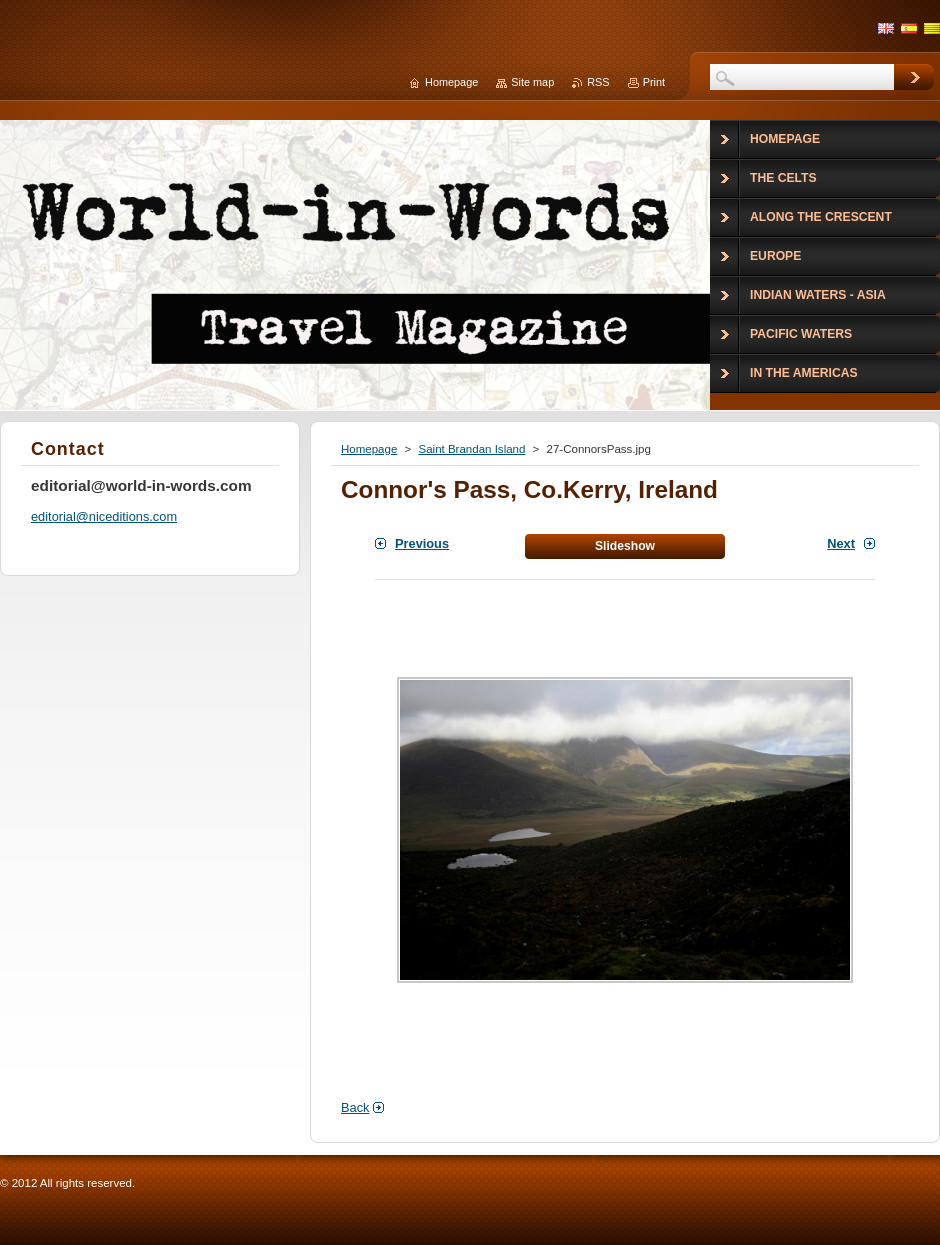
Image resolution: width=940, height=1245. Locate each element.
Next (841, 543)
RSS (598, 82)
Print (654, 82)
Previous (422, 543)
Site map (532, 82)
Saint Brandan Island (471, 449)
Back (355, 1107)
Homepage (369, 449)
